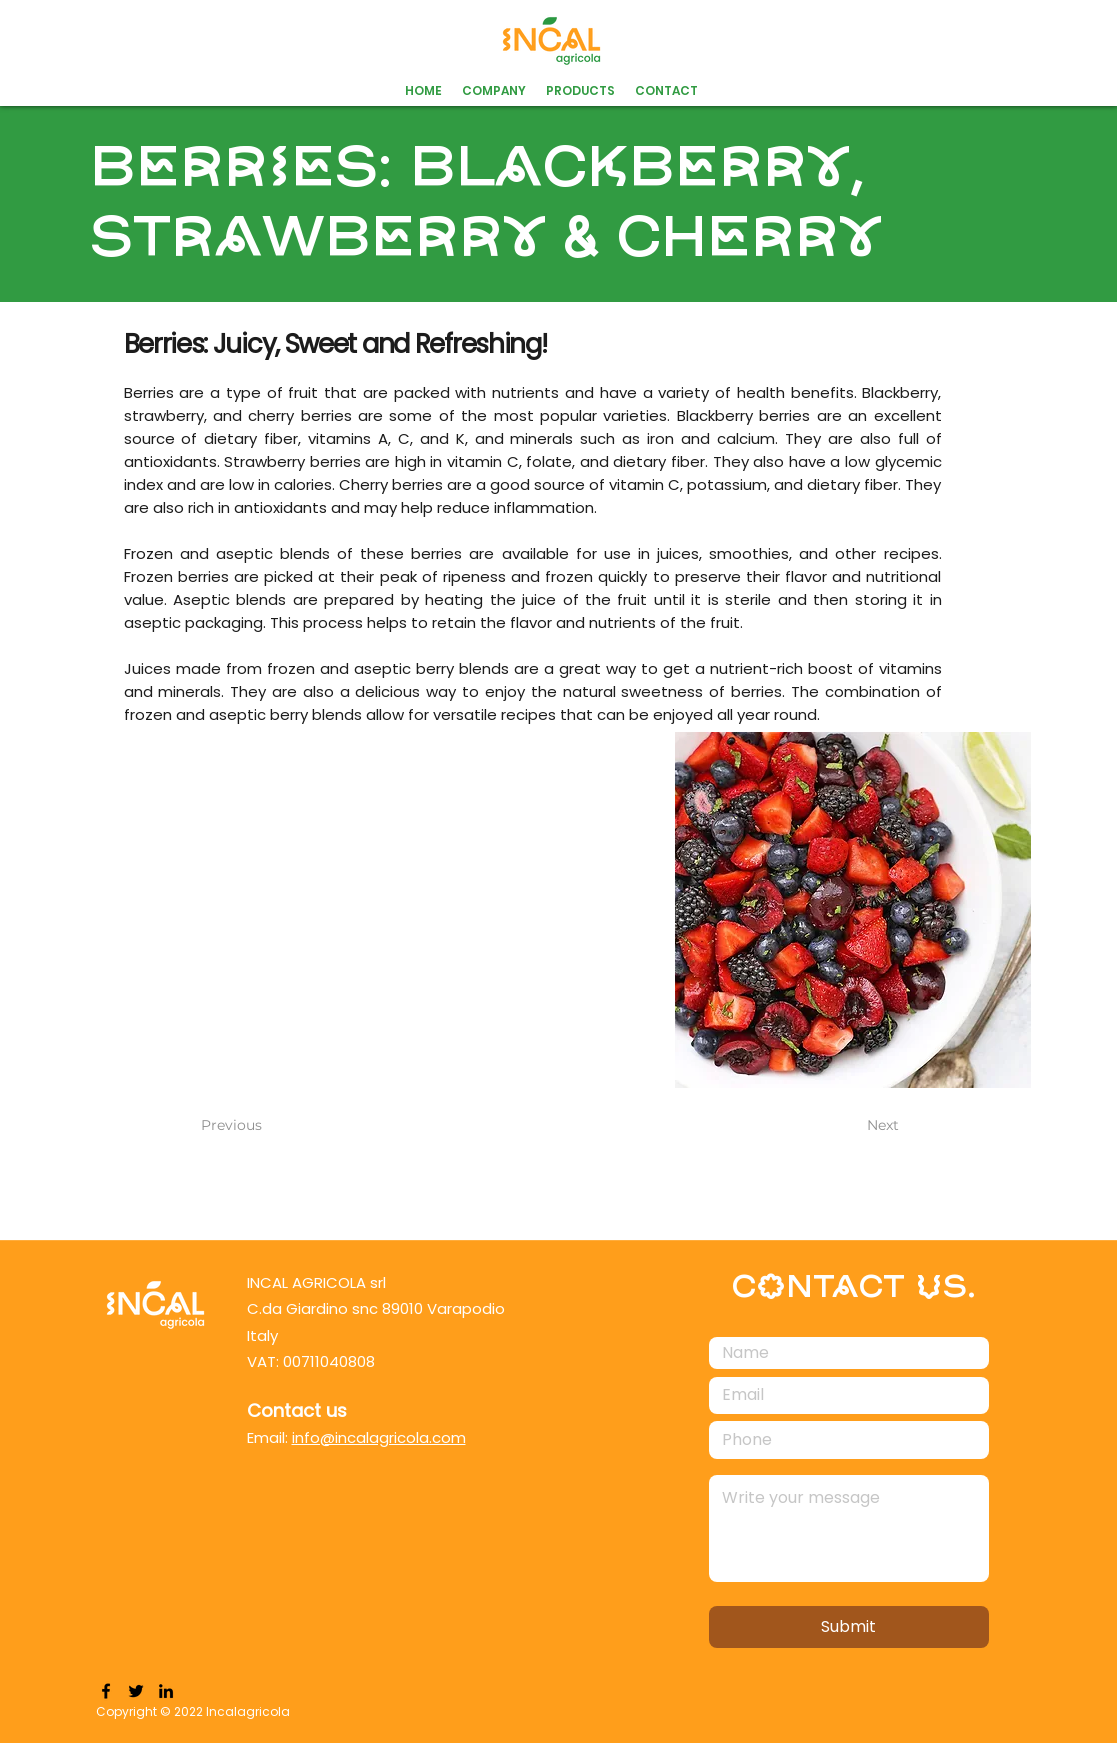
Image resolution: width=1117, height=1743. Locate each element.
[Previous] (267, 1126)
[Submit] (849, 1627)
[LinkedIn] (166, 1691)
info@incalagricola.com (379, 1437)
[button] (580, 91)
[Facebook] (106, 1691)
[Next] (849, 1126)
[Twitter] (136, 1691)
